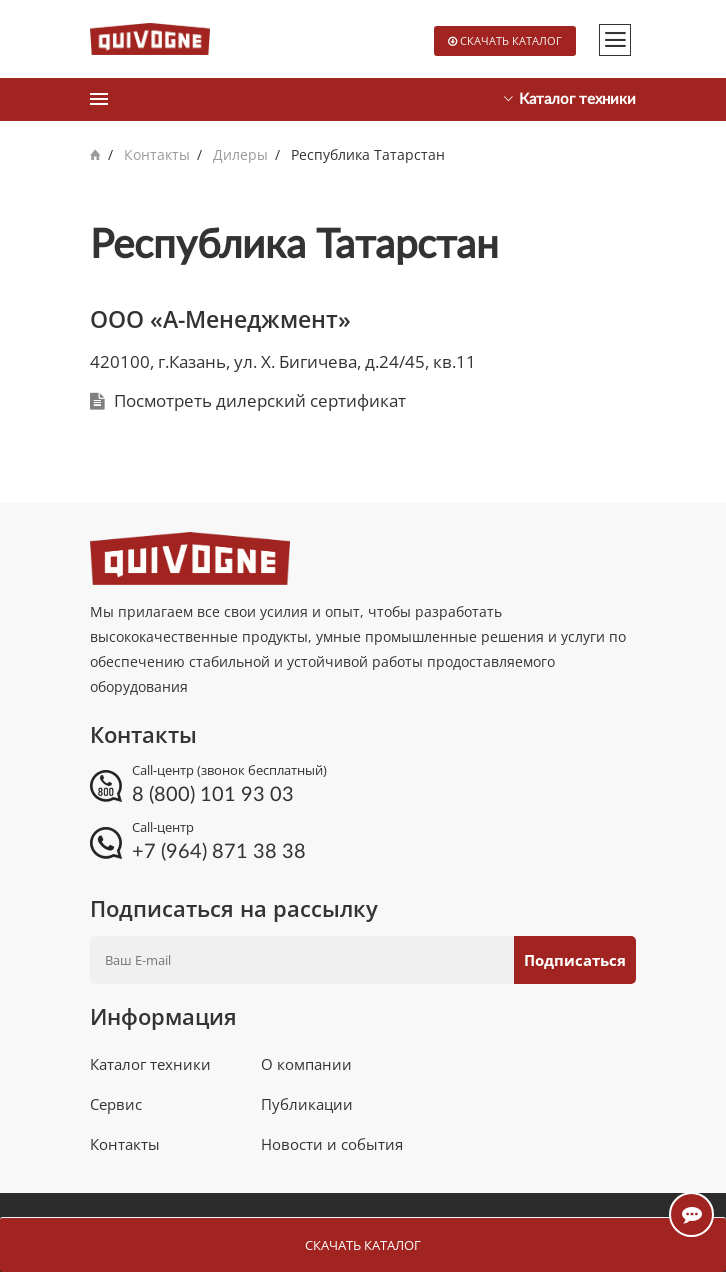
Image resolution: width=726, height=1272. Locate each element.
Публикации (307, 1104)
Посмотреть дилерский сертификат (260, 400)
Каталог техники (150, 1064)
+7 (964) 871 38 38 (219, 852)
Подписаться (575, 960)
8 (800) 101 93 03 (213, 795)
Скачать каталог (511, 40)
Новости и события (332, 1144)
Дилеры (240, 154)
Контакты (157, 154)
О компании (306, 1064)
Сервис (116, 1104)
